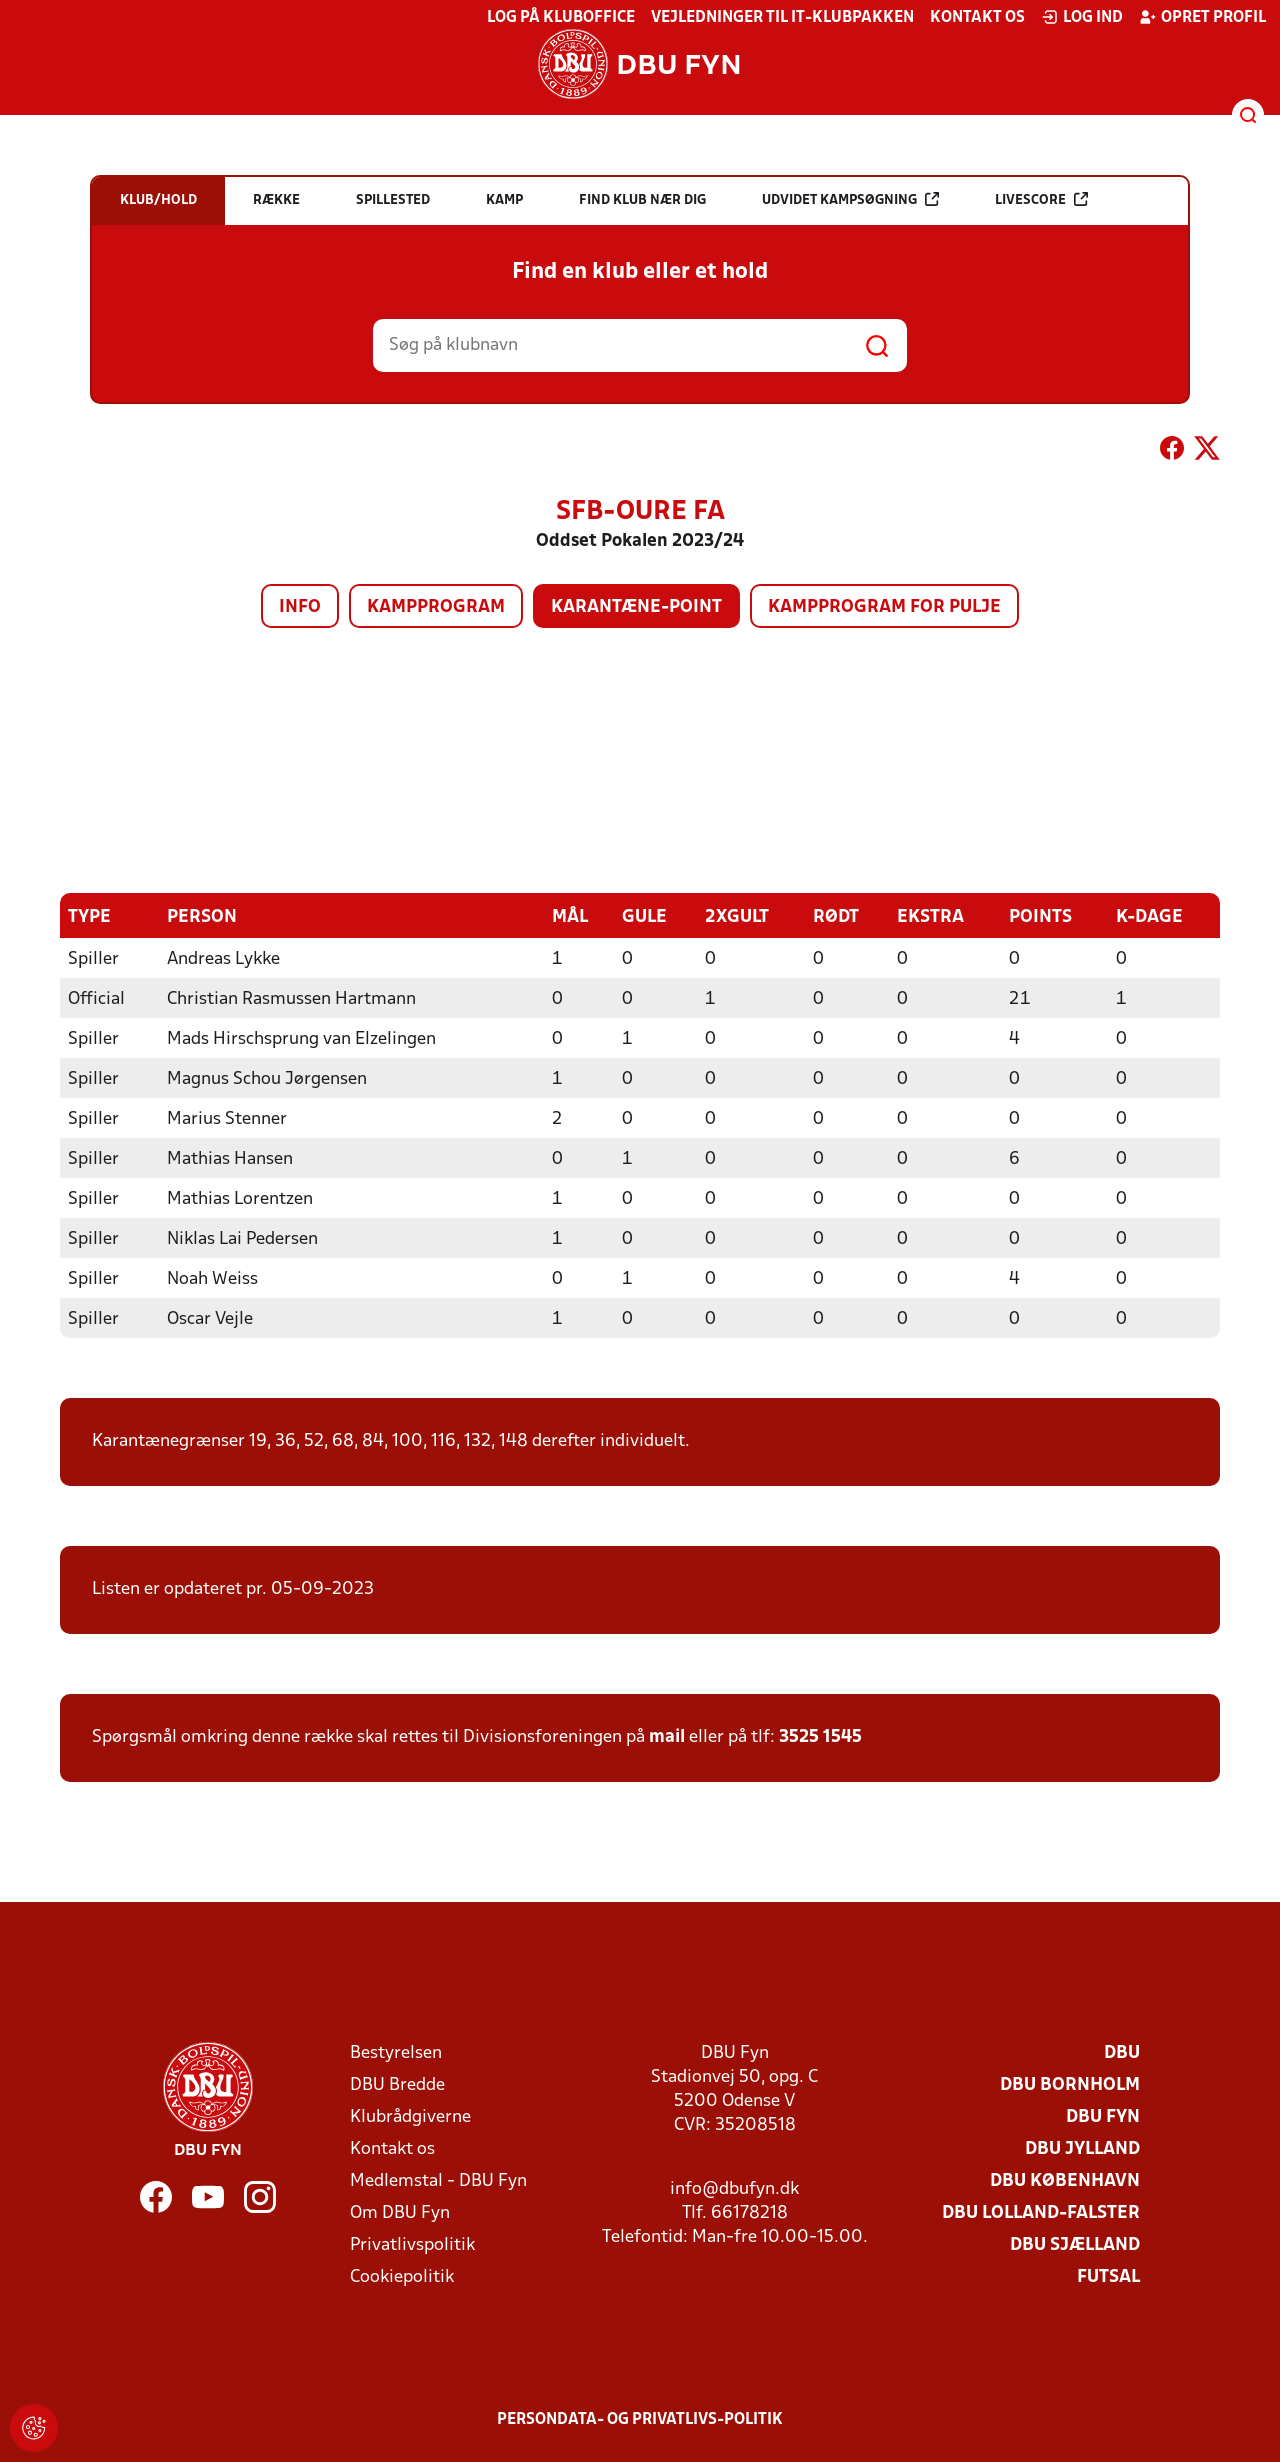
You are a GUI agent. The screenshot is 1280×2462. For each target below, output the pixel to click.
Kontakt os (977, 18)
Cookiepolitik (402, 2276)
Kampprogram (436, 607)
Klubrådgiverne (410, 2116)
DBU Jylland (1082, 2148)
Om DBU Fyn (400, 2212)
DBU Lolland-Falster (1041, 2212)
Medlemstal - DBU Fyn (438, 2180)
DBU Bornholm (1070, 2084)
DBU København (1065, 2180)
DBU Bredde (397, 2084)
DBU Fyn (1103, 2116)
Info (300, 607)
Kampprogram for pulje (884, 607)
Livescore (1041, 199)
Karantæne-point (636, 607)
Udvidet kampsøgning (850, 199)
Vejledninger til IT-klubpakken (782, 18)
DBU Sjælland (1075, 2244)
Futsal (1108, 2276)
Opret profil (1202, 17)
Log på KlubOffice (561, 18)
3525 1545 (820, 1736)
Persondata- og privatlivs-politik (640, 2419)
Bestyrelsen (396, 2052)
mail (667, 1736)
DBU (1122, 2052)
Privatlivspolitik (412, 2244)
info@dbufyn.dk (734, 2188)
